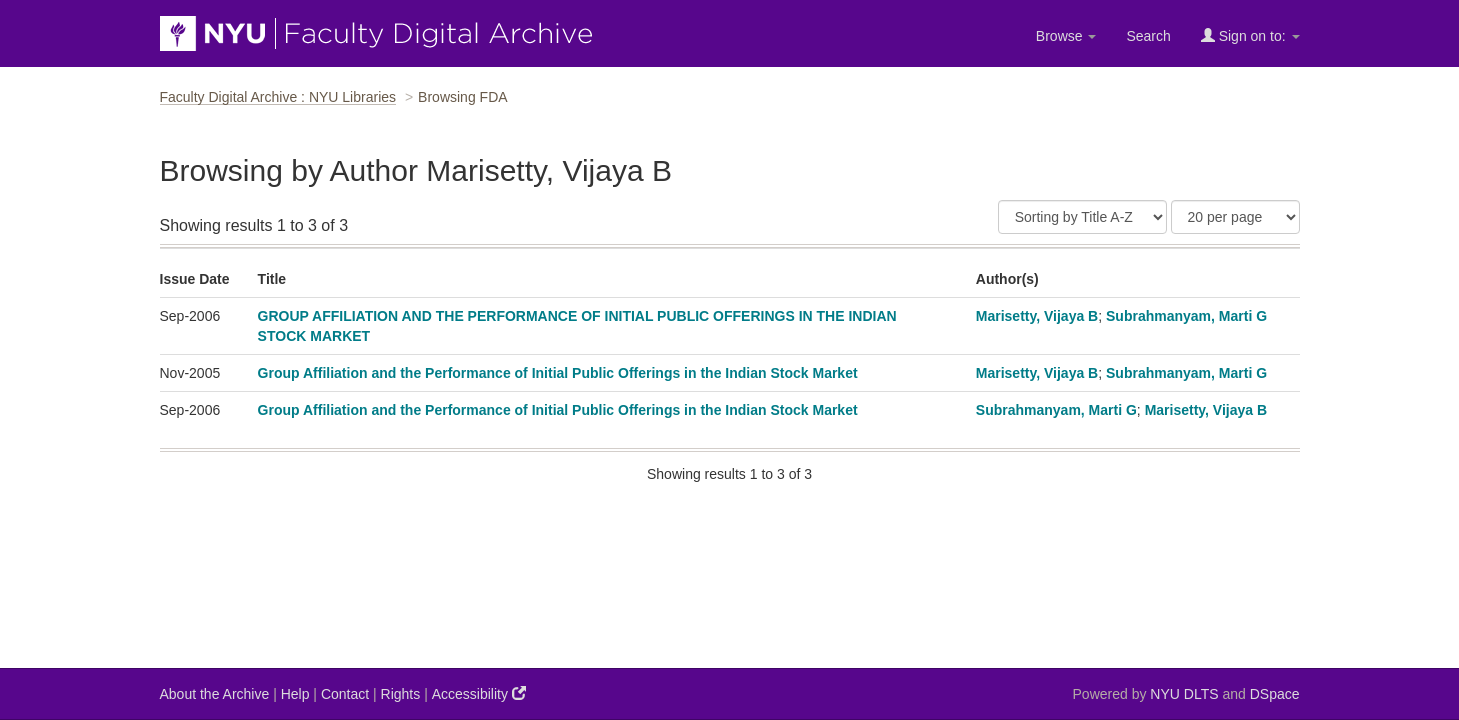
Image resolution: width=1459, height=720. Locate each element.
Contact (345, 694)
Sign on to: (1250, 35)
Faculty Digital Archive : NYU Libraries (278, 97)
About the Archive (215, 694)
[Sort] (1082, 217)
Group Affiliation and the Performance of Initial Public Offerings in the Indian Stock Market (558, 373)
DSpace (1275, 694)
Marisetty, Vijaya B (1037, 316)
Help (295, 694)
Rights (401, 694)
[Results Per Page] (1235, 217)
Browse (1066, 36)
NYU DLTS (1184, 694)
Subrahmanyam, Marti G (1186, 316)
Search (1148, 36)
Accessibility (479, 693)
